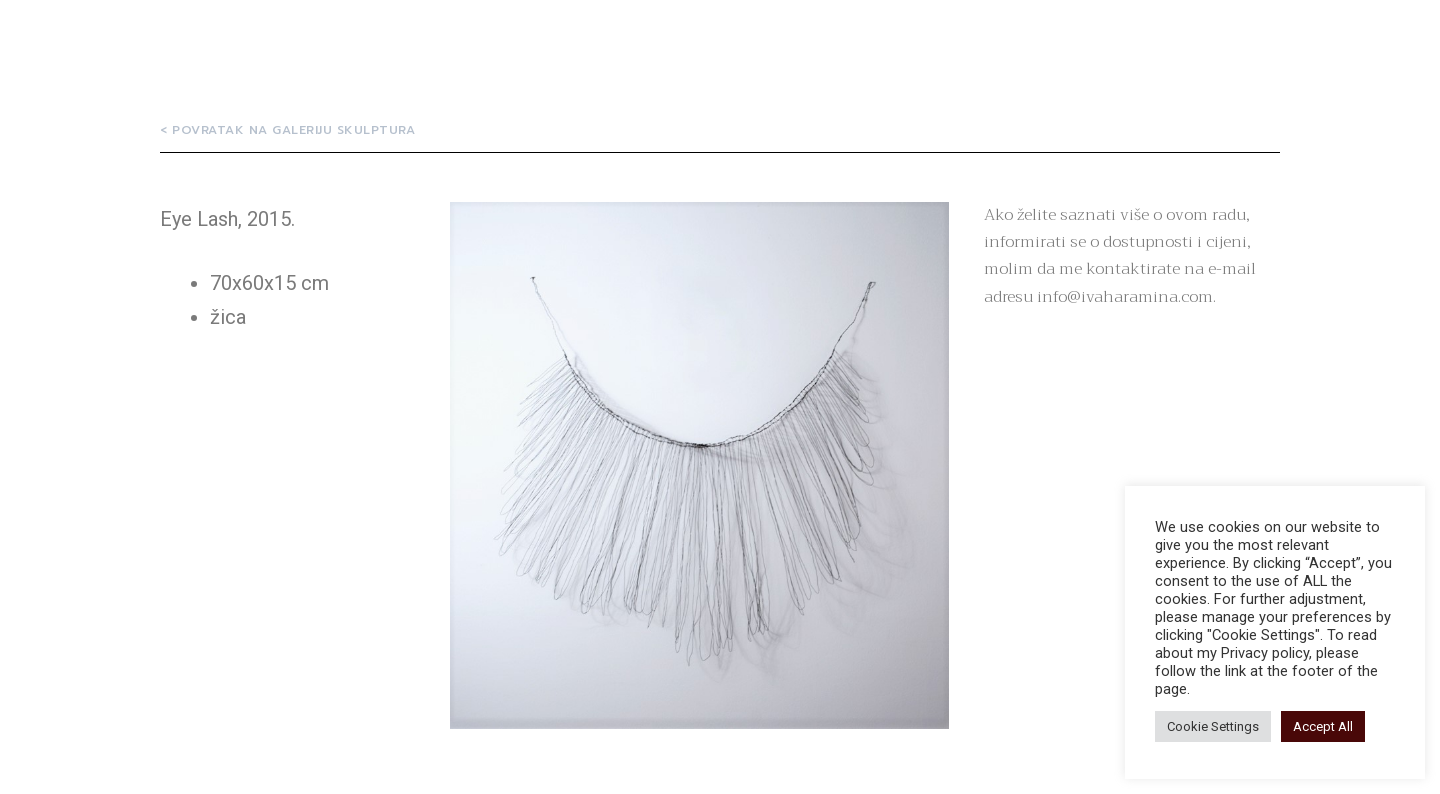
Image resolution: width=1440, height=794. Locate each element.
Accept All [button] (1323, 726)
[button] (287, 130)
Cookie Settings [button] (1213, 726)
